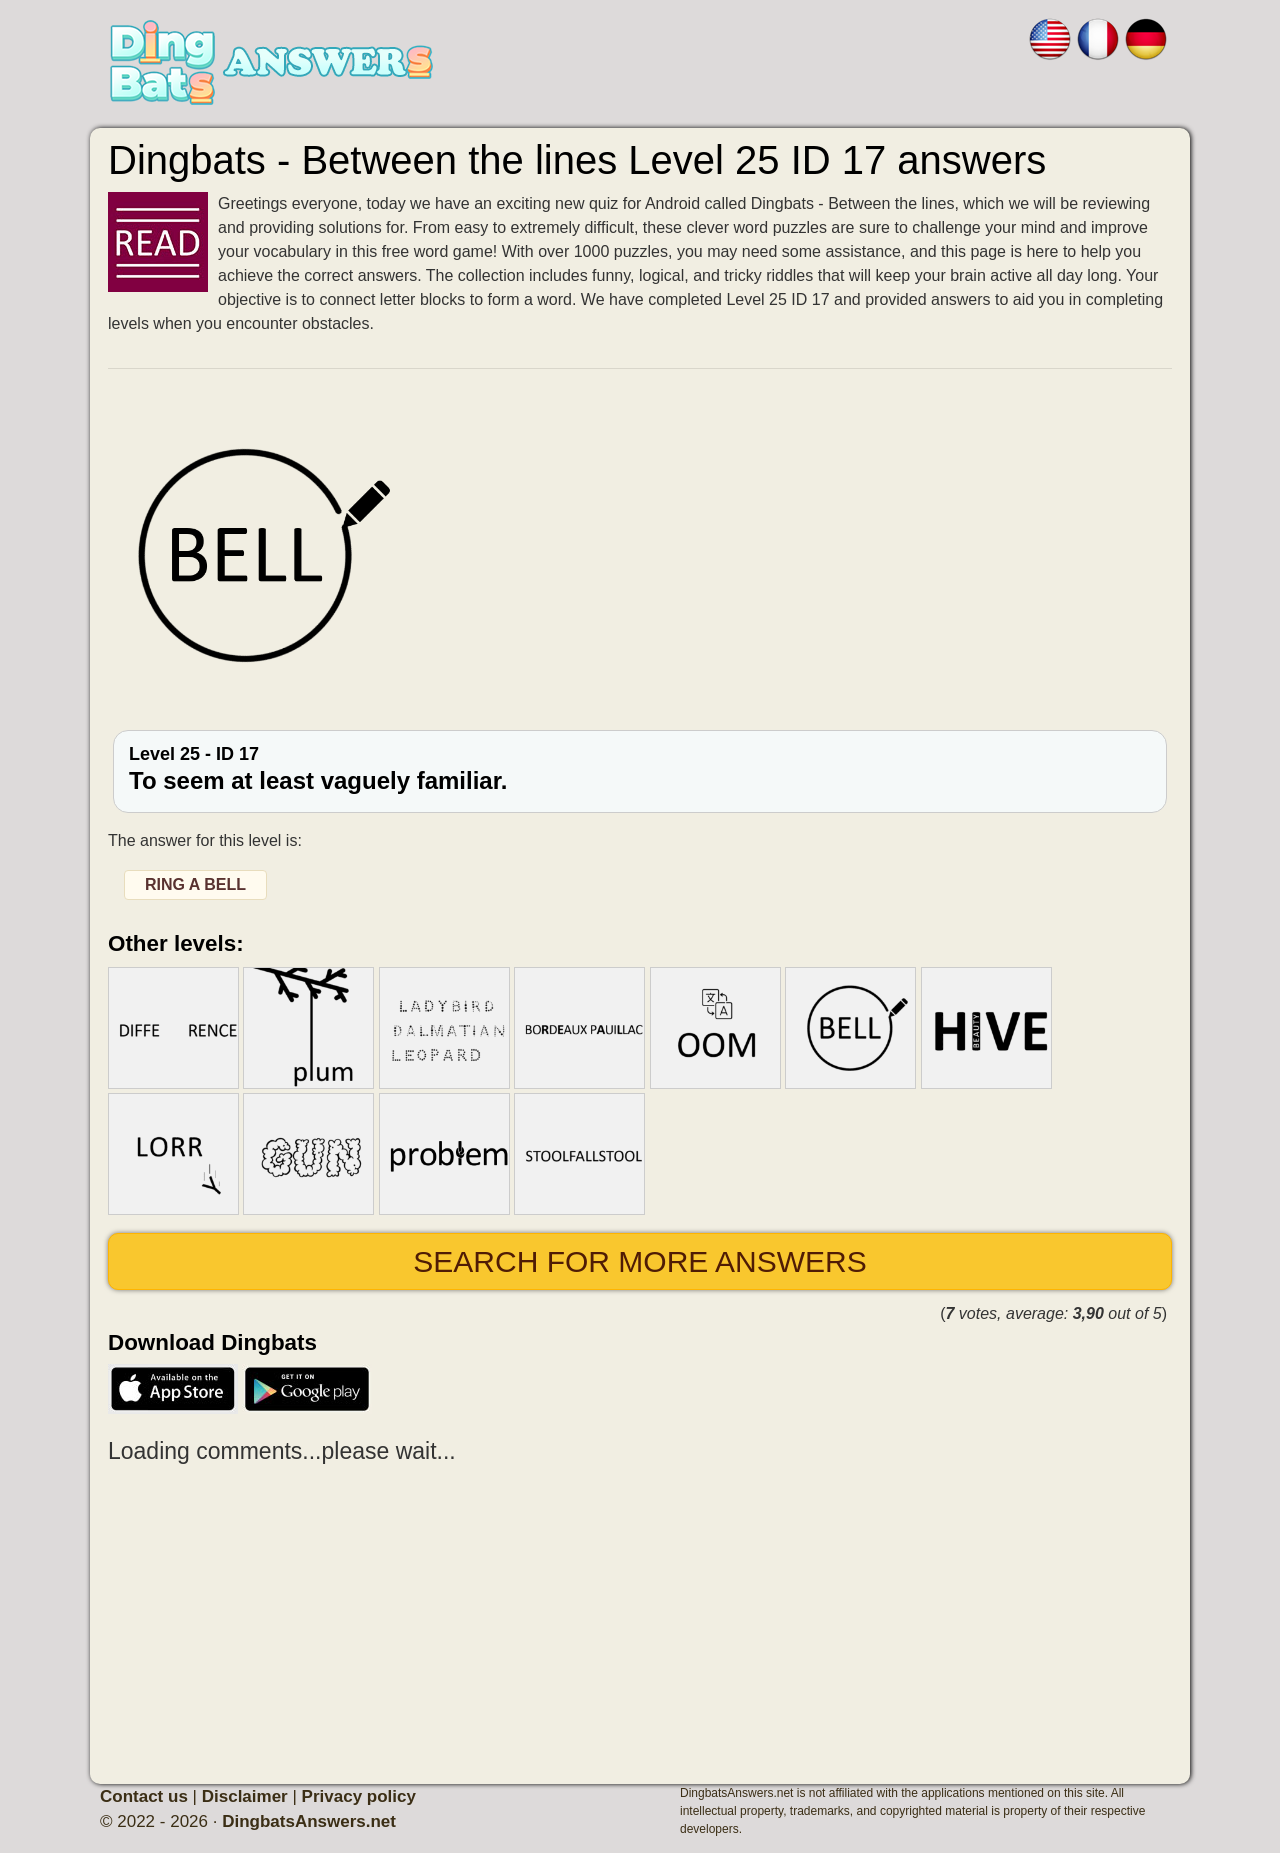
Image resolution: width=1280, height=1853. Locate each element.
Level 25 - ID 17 (640, 769)
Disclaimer (245, 1796)
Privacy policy (359, 1796)
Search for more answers (639, 1261)
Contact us (144, 1796)
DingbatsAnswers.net (309, 1821)
